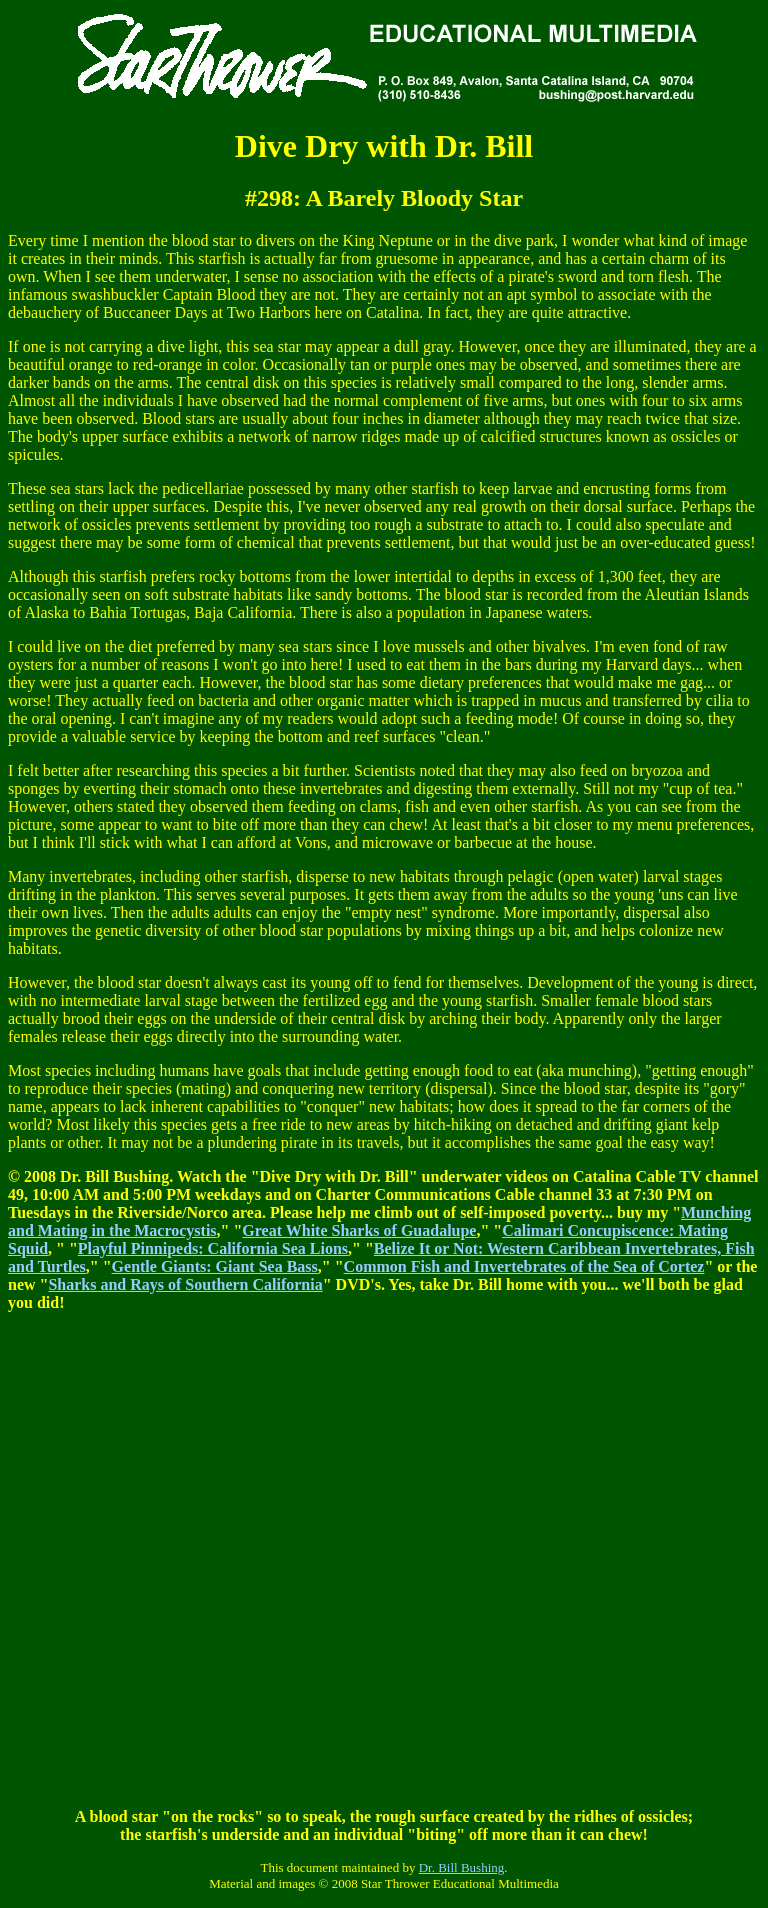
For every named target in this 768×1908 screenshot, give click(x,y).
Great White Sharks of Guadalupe (359, 1230)
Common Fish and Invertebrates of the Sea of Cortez (524, 1266)
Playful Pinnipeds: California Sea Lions (213, 1248)
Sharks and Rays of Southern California (185, 1284)
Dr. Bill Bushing (462, 1867)
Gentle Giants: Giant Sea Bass (215, 1266)
